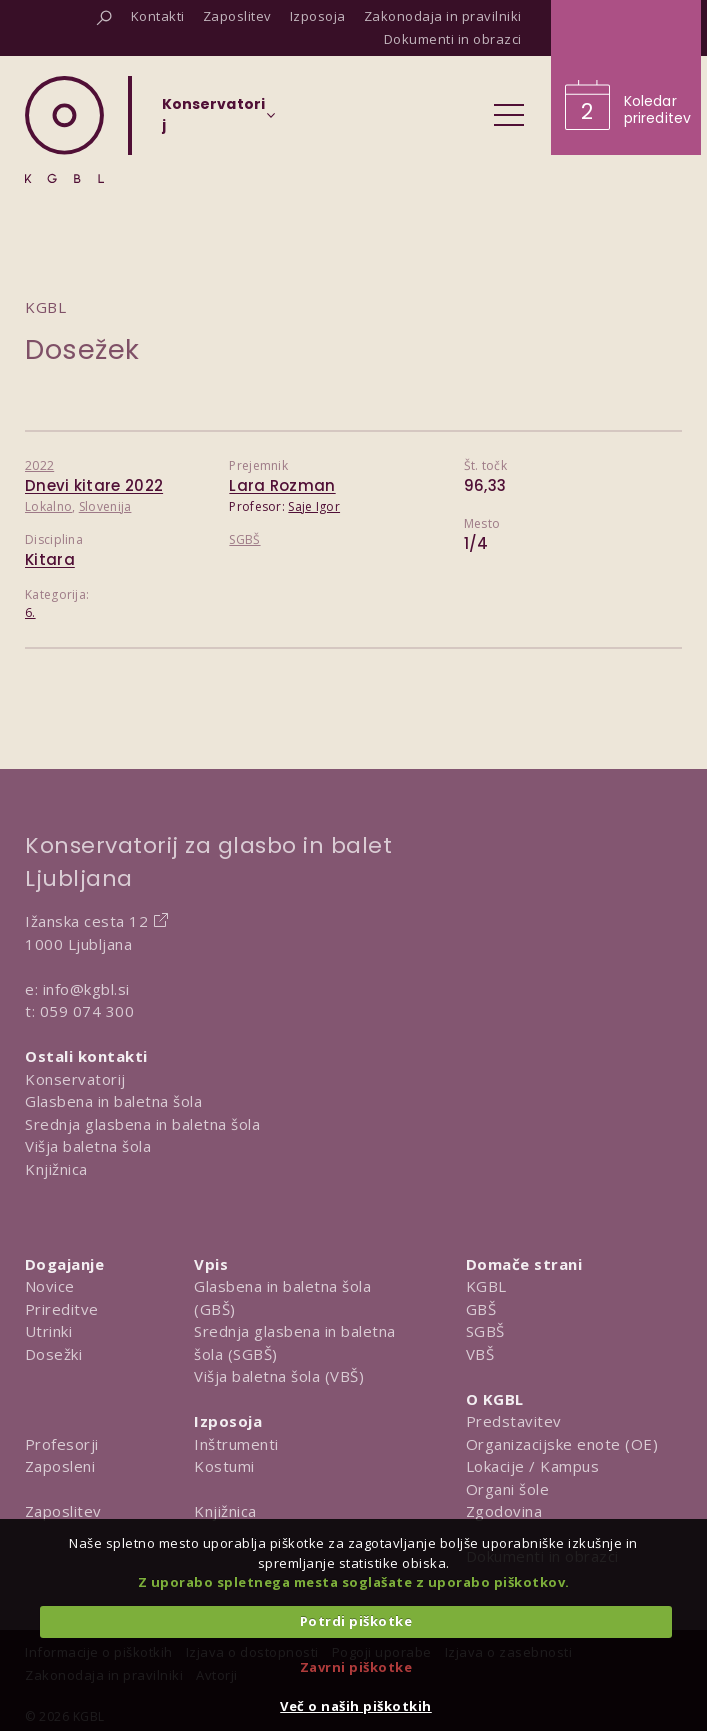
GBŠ (481, 1309)
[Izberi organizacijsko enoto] (213, 121)
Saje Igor (314, 506)
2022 (39, 465)
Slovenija (105, 506)
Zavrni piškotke (356, 1667)
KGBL (486, 1286)
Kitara (50, 559)
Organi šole (508, 1489)
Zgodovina (504, 1511)
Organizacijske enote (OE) (562, 1444)
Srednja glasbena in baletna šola (142, 1124)
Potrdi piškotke (356, 1621)
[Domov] (64, 129)
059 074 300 (87, 1011)
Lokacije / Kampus (533, 1466)
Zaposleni (60, 1466)
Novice (50, 1286)
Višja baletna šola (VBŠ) (279, 1376)
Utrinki (49, 1331)
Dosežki (54, 1354)
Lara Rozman (282, 485)
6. (30, 612)
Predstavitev (514, 1421)
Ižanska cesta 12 (86, 921)
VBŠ (480, 1354)
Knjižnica (56, 1169)
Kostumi (224, 1466)
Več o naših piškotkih (356, 1706)
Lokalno (48, 506)
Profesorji (62, 1444)
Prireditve (62, 1309)
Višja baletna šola (88, 1146)
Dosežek (82, 349)
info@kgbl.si (86, 989)
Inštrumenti (236, 1444)
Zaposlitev (63, 1511)
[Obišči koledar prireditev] (626, 77)
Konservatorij (75, 1079)
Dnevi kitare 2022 (94, 485)
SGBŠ (244, 539)
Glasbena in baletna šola (113, 1101)
